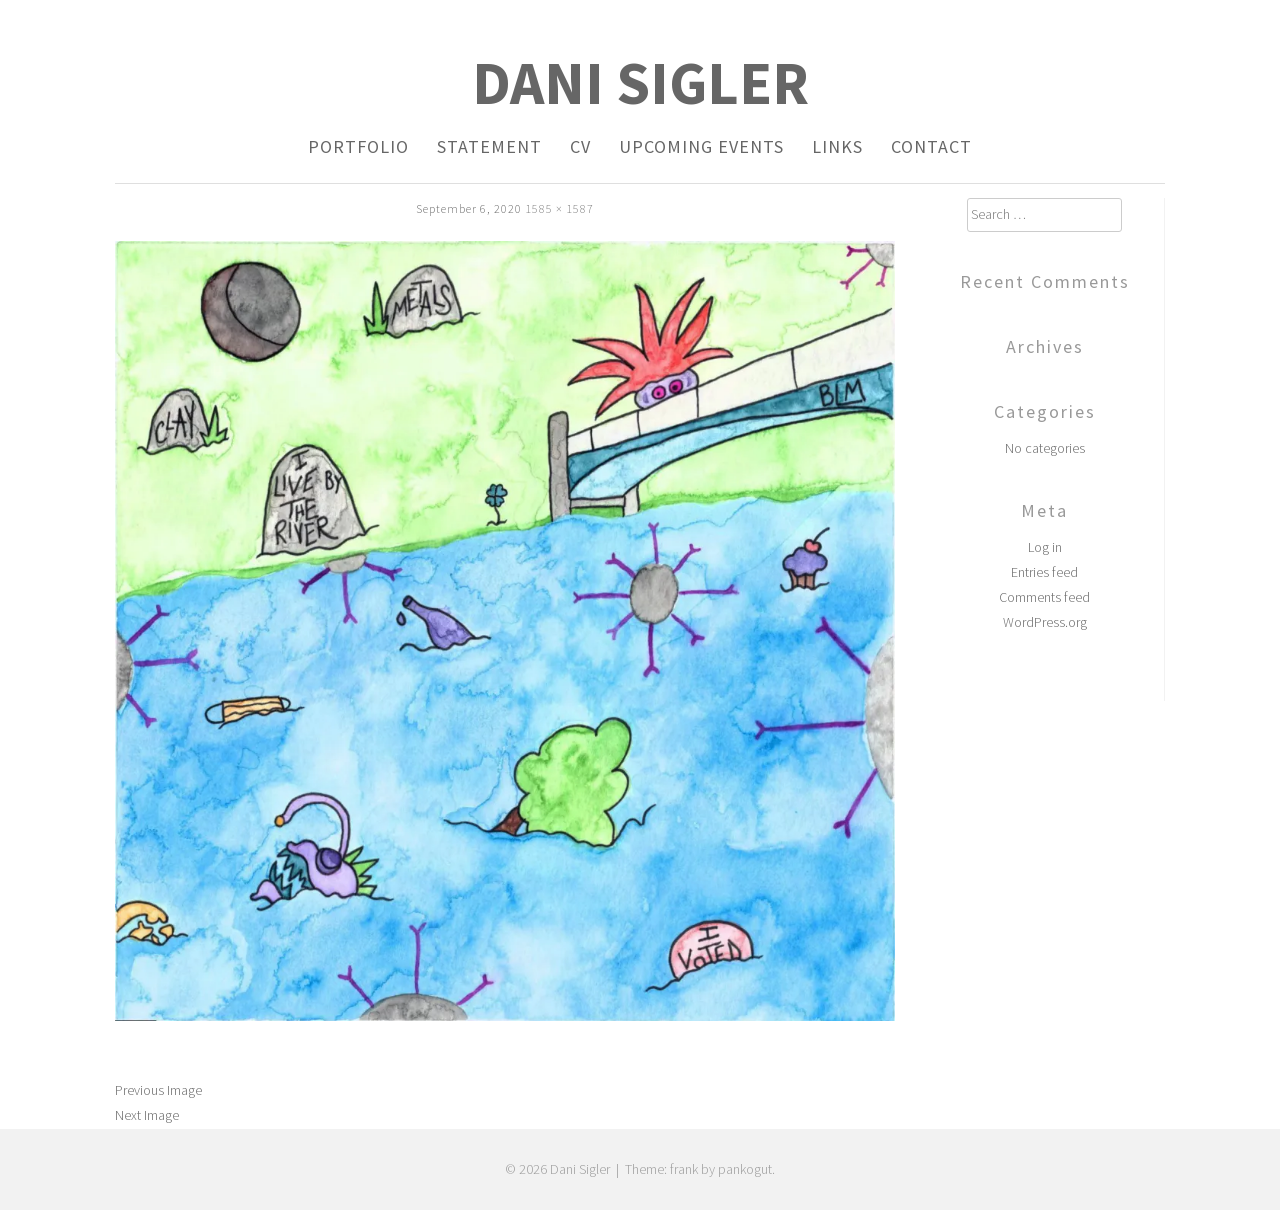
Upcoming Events (701, 146)
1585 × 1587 (559, 208)
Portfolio (358, 146)
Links (837, 146)
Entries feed (1044, 572)
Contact (931, 146)
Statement (489, 146)
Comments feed (1044, 597)
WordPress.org (1045, 622)
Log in (1045, 547)
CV (580, 146)
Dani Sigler (640, 82)
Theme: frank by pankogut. (700, 1169)
